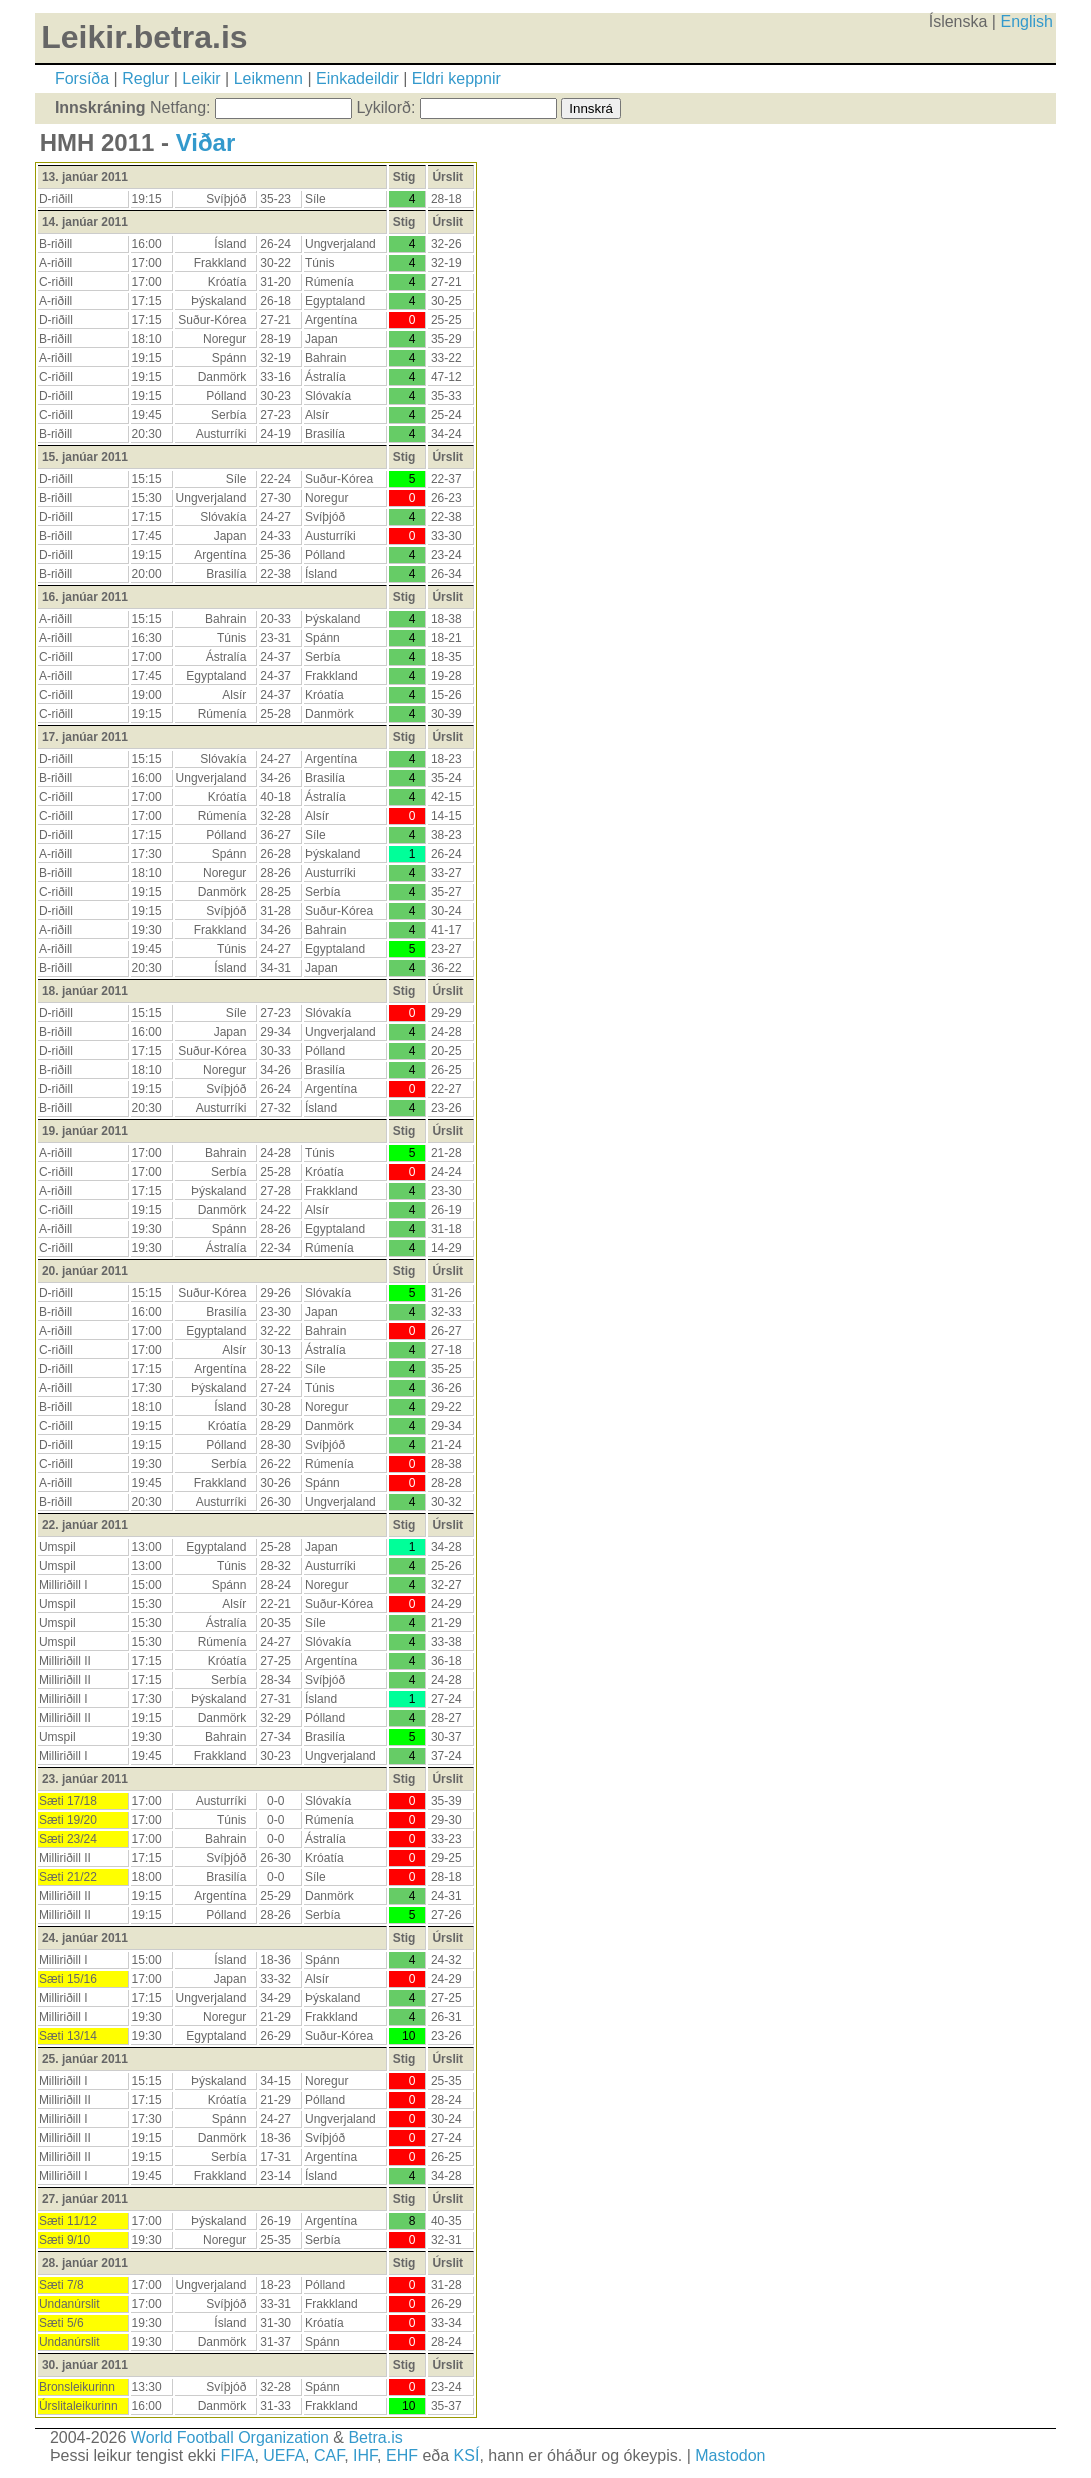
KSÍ (467, 2455)
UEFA (284, 2455)
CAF (329, 2455)
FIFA (238, 2455)
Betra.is (375, 2437)
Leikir (201, 78)
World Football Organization (230, 2437)
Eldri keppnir (456, 78)
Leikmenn (268, 78)
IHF (365, 2455)
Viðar (206, 142)
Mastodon (730, 2455)
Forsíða (82, 78)
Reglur (145, 78)
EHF (402, 2455)
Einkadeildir (357, 78)
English (1026, 21)
